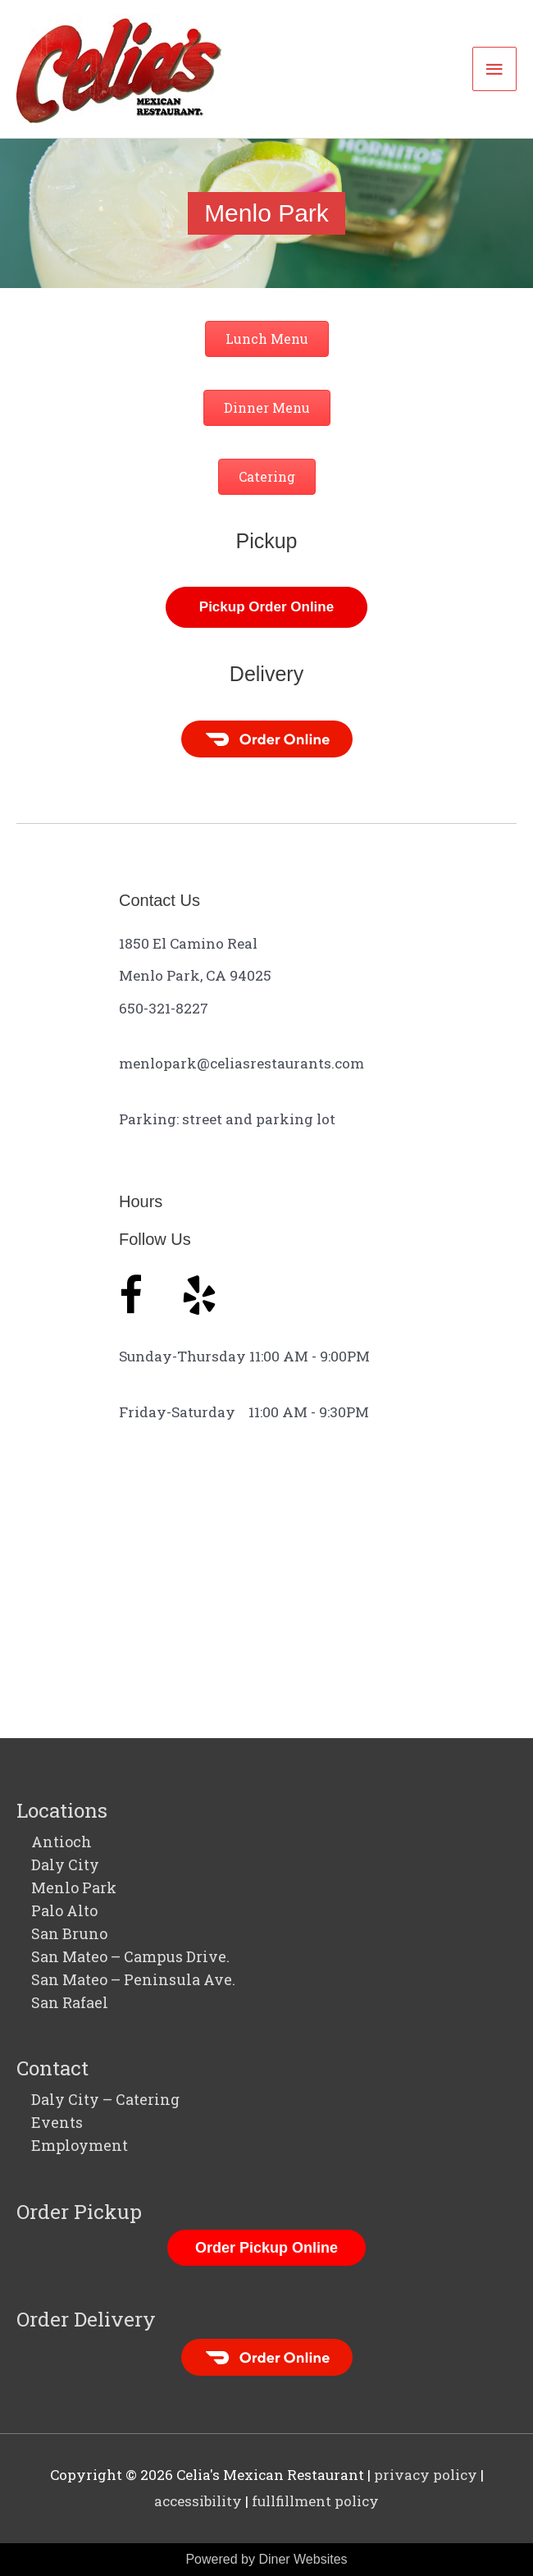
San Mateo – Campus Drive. (130, 1956)
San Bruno (69, 1933)
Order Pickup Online (266, 2248)
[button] (267, 339)
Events (57, 2122)
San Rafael (69, 2002)
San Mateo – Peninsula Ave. (133, 1979)
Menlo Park (73, 1887)
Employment (79, 2145)
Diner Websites (302, 2559)
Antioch (61, 1841)
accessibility (198, 2500)
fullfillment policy (315, 2500)
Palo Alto (64, 1910)
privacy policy (425, 2474)
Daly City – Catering (105, 2099)
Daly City (65, 1864)
